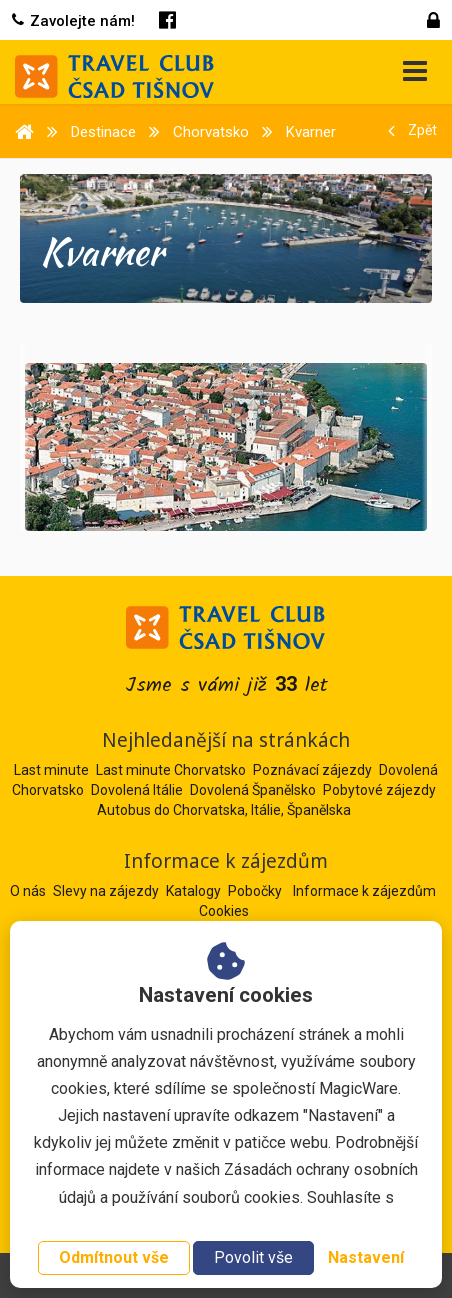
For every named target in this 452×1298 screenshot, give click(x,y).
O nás (29, 891)
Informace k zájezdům (364, 891)
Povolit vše (253, 1257)
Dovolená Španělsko (253, 790)
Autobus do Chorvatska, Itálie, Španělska (224, 810)
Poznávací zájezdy (312, 770)
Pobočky (256, 891)
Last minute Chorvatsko (171, 770)
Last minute (51, 770)
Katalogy (195, 891)
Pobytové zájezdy (379, 790)
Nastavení (366, 1257)
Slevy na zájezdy (107, 891)
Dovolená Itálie (137, 790)
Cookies (224, 911)
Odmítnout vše (114, 1257)
